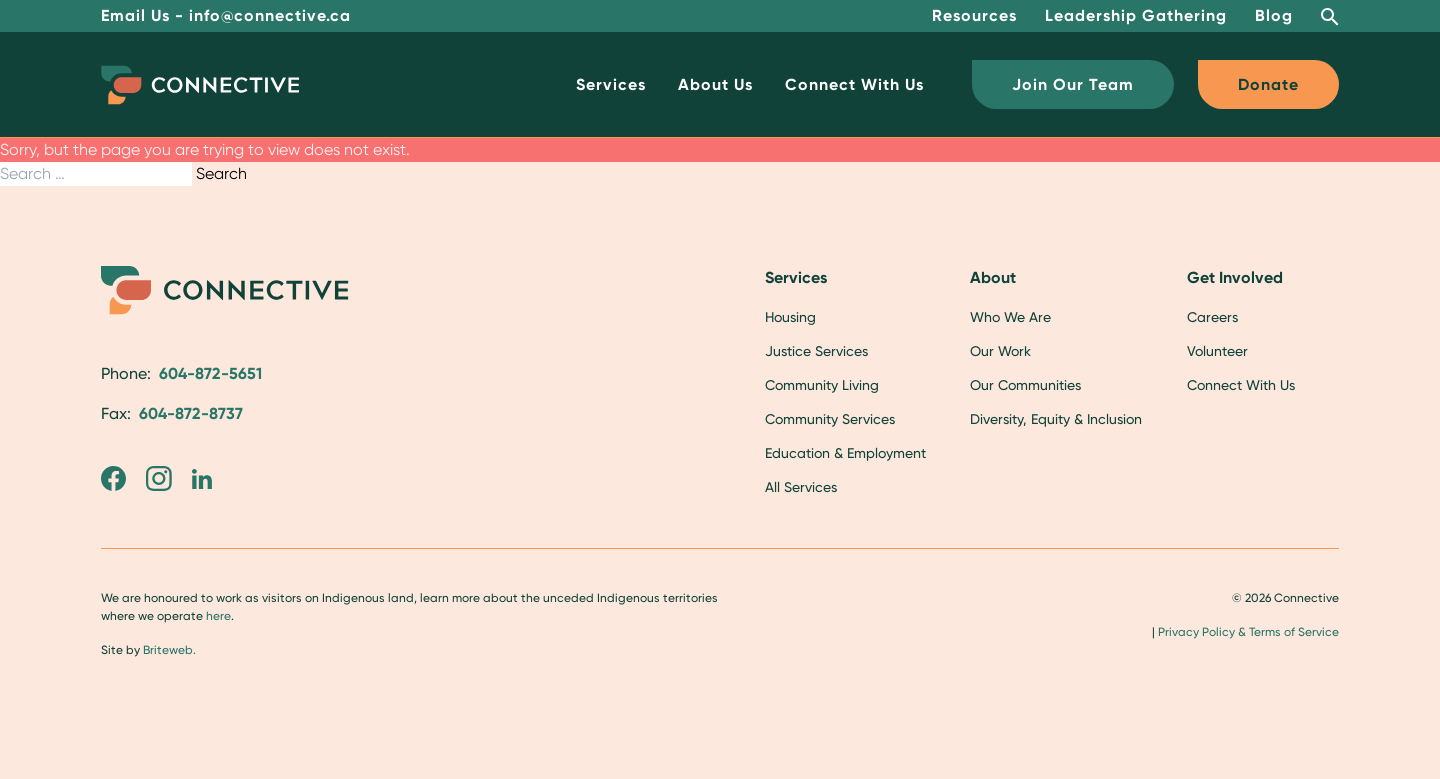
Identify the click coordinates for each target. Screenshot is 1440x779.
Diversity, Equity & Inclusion (1056, 419)
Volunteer (1217, 351)
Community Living (822, 385)
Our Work (1000, 351)
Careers (1212, 317)
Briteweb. (169, 650)
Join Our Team (1073, 84)
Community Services (830, 419)
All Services (801, 487)
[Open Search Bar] (1330, 16)
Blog (1274, 15)
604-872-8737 (191, 413)
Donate (1268, 84)
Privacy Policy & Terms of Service (1248, 632)
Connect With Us (854, 84)
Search (221, 173)
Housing (790, 317)
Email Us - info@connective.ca (226, 15)
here (218, 616)
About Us (715, 84)
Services (611, 84)
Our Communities (1025, 385)
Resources (974, 15)
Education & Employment (845, 453)
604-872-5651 (210, 373)
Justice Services (816, 351)
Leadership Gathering (1136, 15)
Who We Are (1010, 317)
